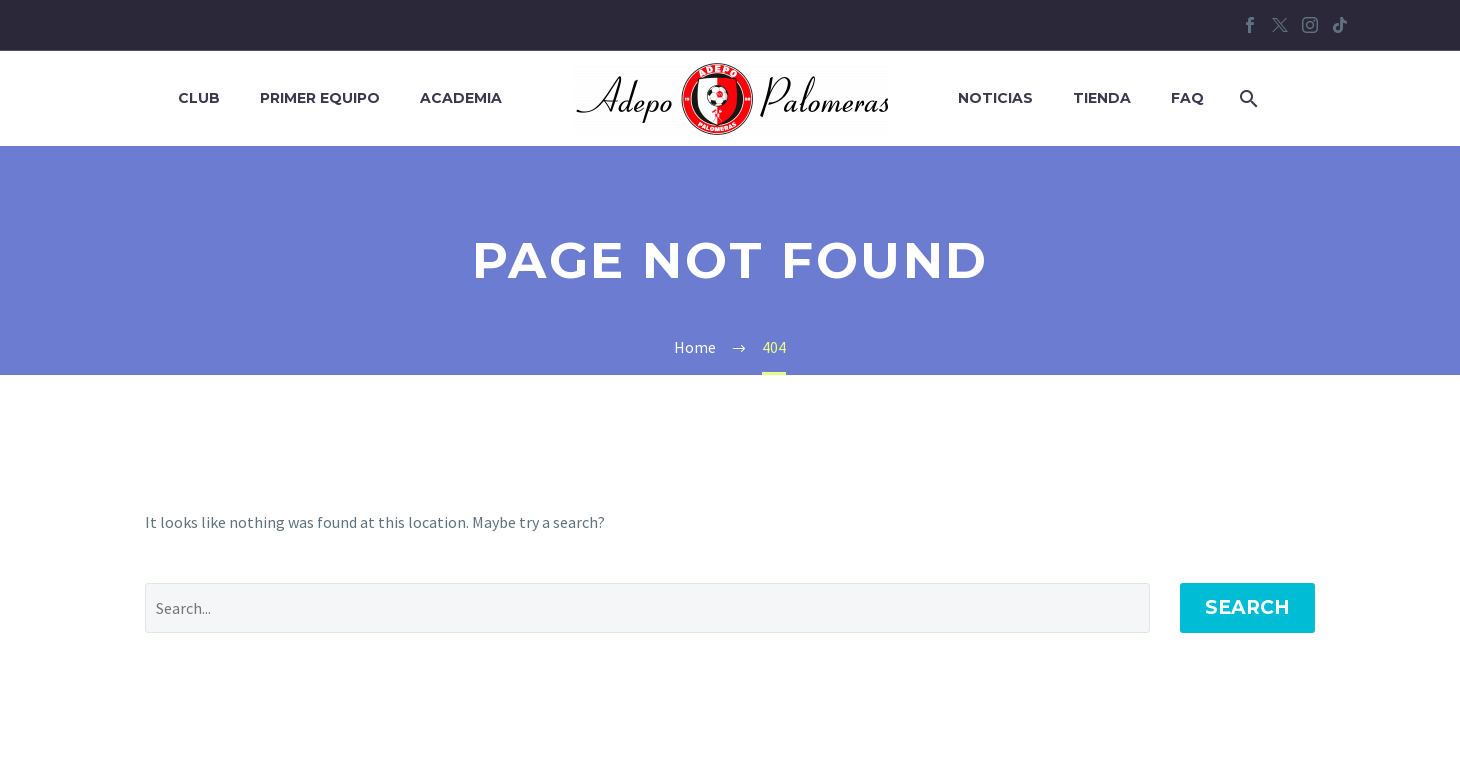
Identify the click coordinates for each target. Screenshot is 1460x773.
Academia (461, 98)
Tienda (1102, 98)
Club (199, 98)
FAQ (1187, 98)
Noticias (995, 98)
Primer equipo (320, 98)
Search (1247, 607)
